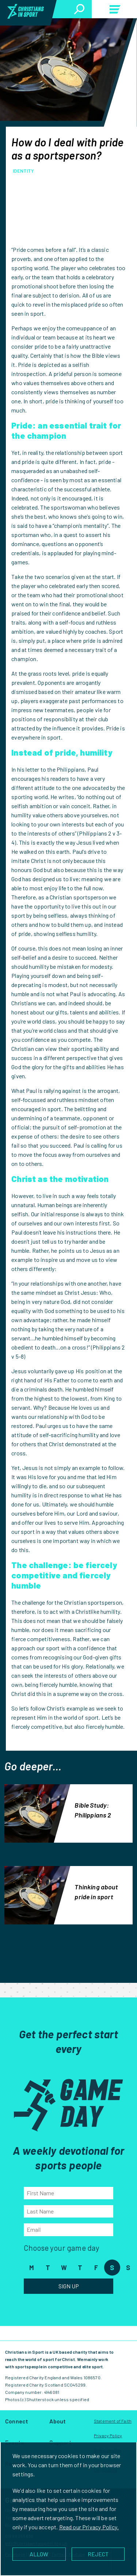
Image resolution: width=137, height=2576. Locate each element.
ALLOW (39, 2553)
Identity (23, 171)
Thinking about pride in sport (96, 1892)
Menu (114, 10)
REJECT (98, 2553)
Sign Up (68, 2286)
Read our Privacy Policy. (89, 2526)
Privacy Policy (108, 2435)
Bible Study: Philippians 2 (93, 1810)
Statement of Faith (113, 2420)
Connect (16, 2421)
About (57, 2421)
